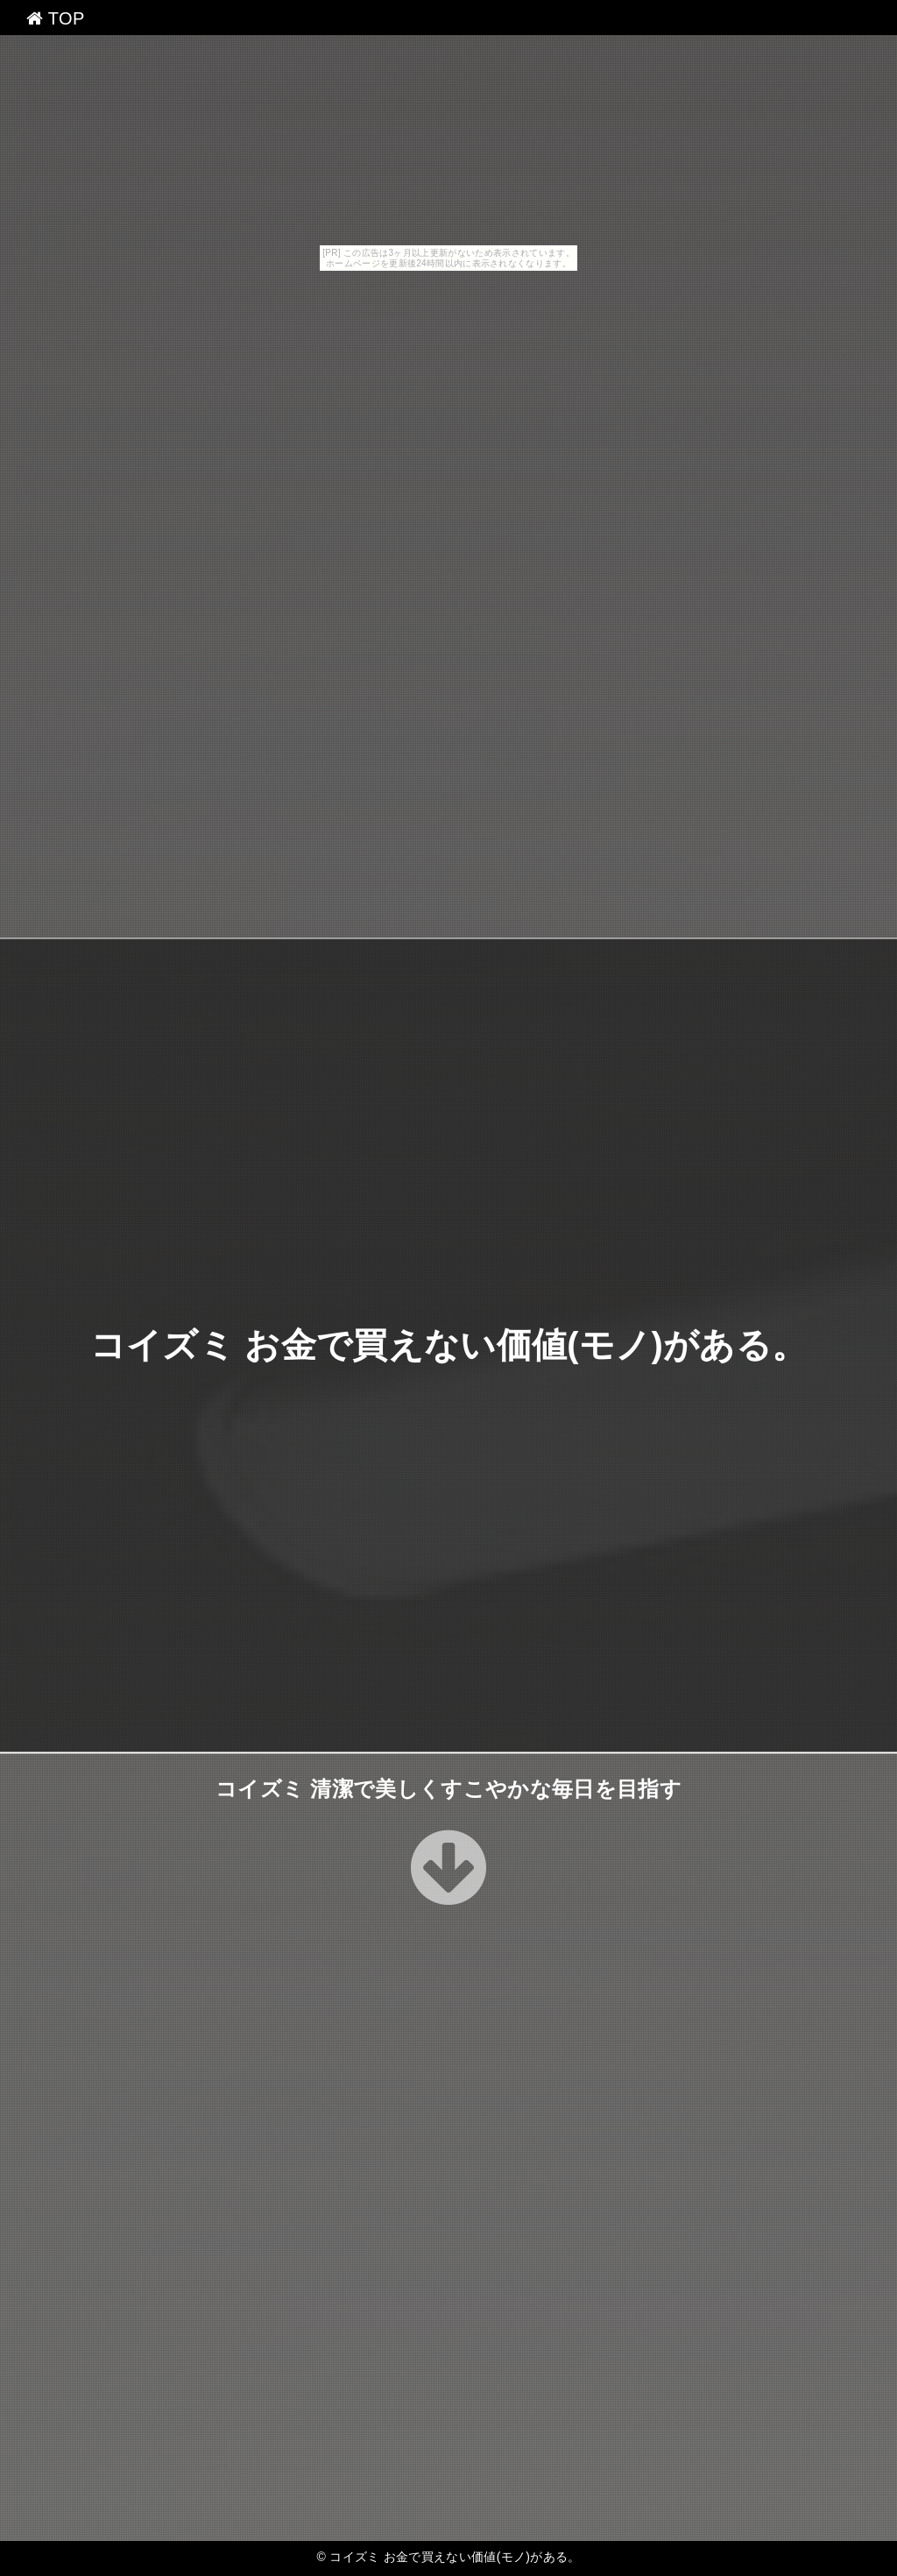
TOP (55, 18)
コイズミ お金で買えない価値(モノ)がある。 (449, 1345)
